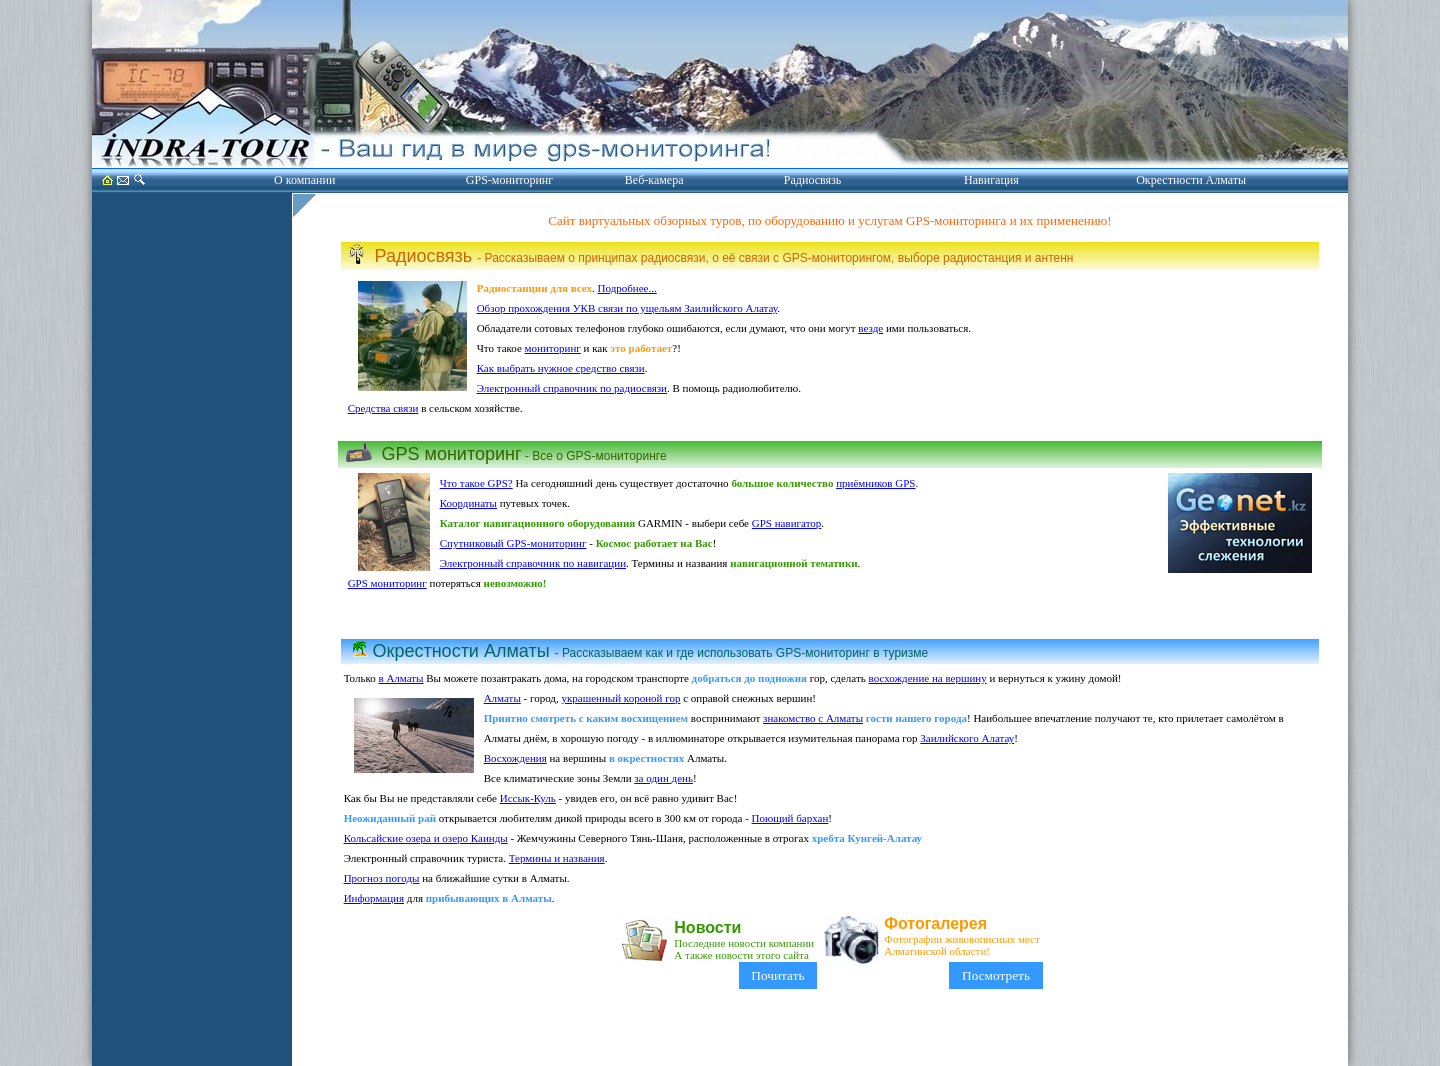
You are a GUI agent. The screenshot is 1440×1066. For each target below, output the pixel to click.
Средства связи (383, 408)
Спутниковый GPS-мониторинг (513, 543)
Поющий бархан (790, 818)
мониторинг (553, 348)
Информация (374, 898)
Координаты (468, 503)
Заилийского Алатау (967, 738)
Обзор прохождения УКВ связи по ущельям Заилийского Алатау (627, 308)
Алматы (502, 698)
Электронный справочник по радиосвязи (572, 388)
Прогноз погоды (382, 878)
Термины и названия (557, 858)
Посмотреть (995, 975)
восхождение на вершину (928, 678)
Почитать (778, 975)
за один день (663, 778)
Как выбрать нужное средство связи (561, 368)
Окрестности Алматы (1191, 180)
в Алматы (400, 678)
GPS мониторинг (387, 583)
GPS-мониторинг (509, 180)
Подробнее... (627, 288)
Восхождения (515, 758)
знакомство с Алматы (813, 718)
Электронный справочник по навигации (533, 563)
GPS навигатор (787, 523)
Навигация (991, 180)
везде (870, 328)
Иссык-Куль (528, 798)
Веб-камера (654, 180)
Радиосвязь (812, 180)
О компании (304, 180)
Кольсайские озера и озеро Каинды (426, 838)
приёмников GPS (875, 483)
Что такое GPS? (476, 483)
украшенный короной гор (620, 698)
